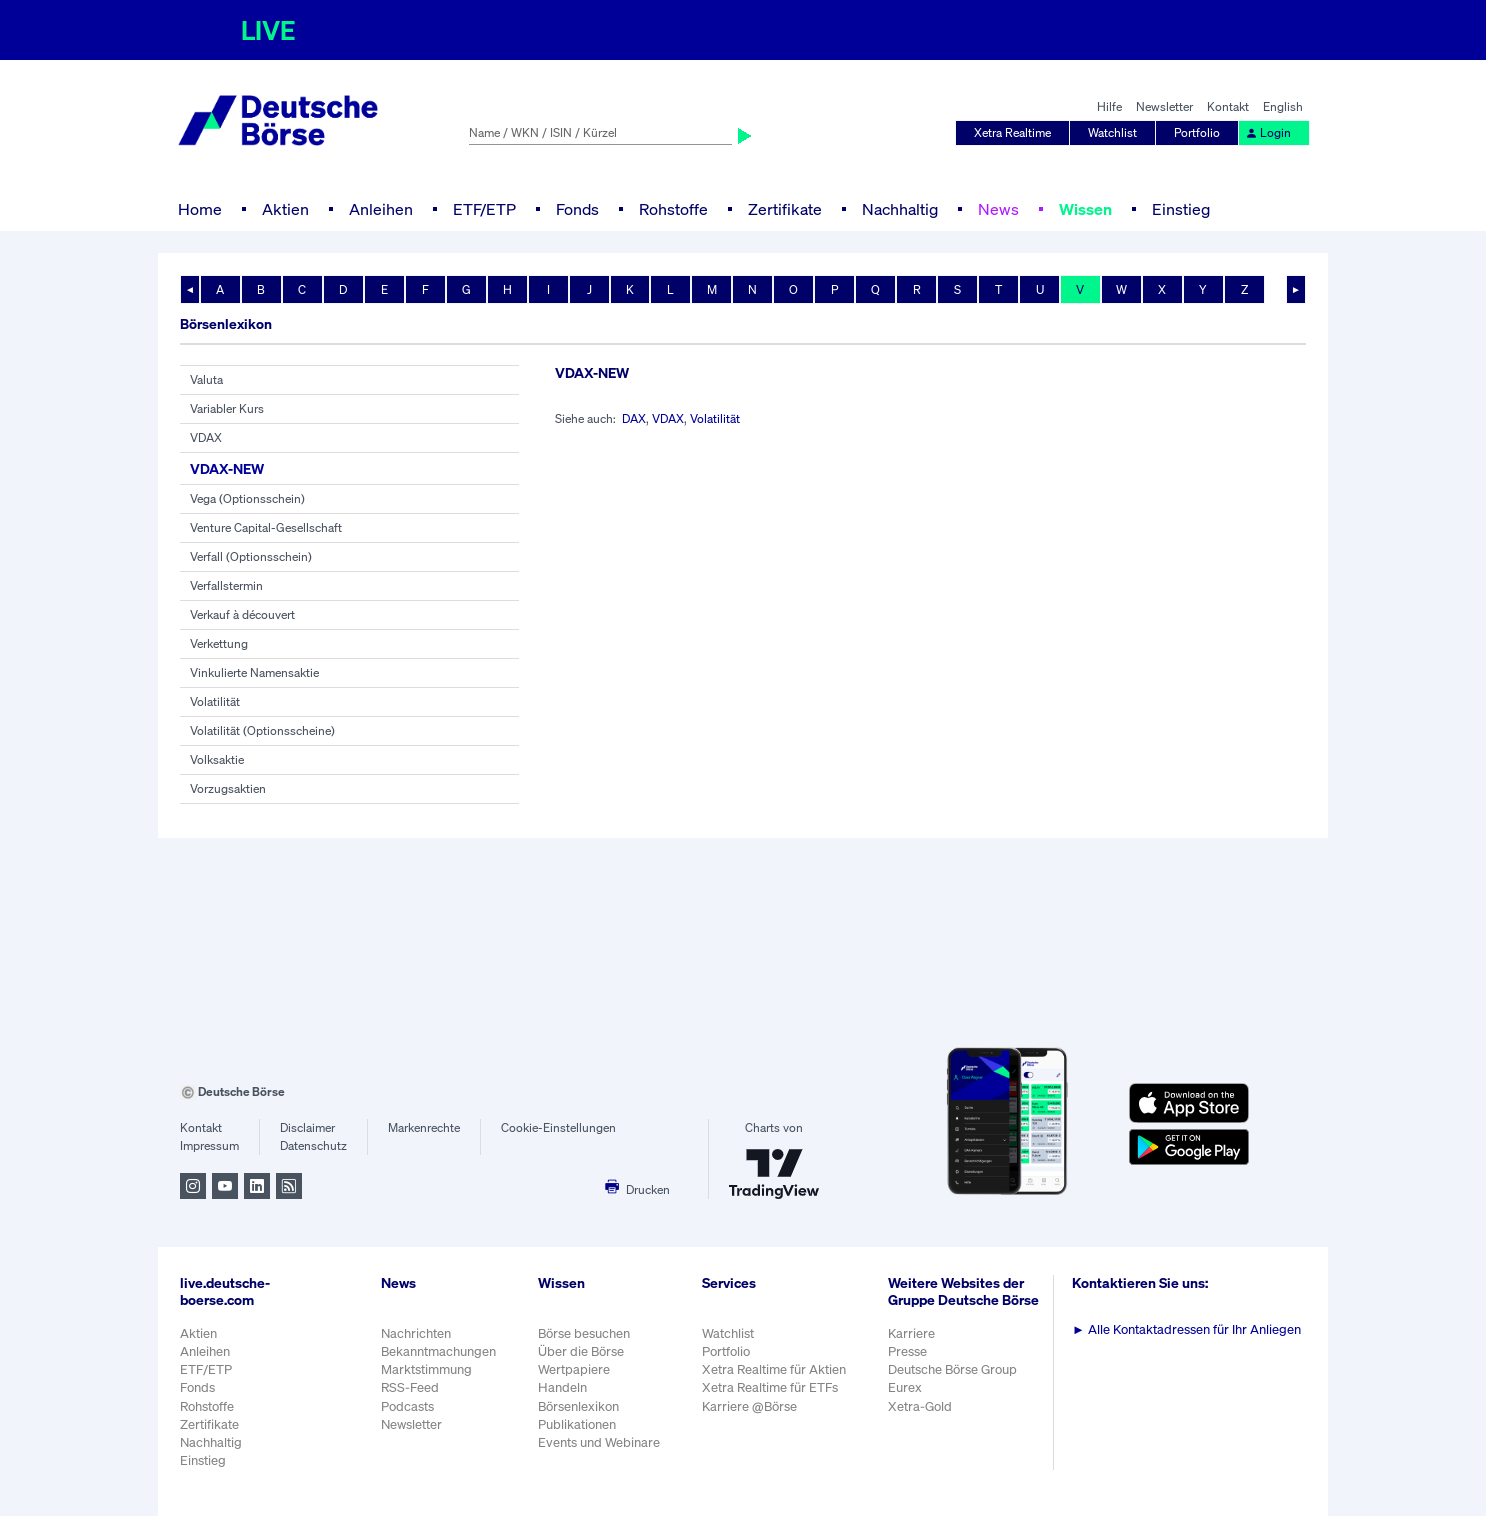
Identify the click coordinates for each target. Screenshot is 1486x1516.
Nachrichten (416, 1333)
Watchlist (1112, 132)
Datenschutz (313, 1145)
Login (1268, 132)
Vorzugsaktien (228, 788)
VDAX (206, 437)
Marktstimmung (426, 1369)
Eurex (905, 1387)
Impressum (209, 1145)
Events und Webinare (599, 1442)
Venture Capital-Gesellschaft (266, 527)
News (998, 209)
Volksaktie (217, 759)
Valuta (206, 379)
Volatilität (215, 701)
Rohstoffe (673, 209)
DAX (634, 418)
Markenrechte (424, 1127)
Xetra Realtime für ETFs (770, 1387)
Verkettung (219, 643)
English (1283, 106)
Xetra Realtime (1012, 132)
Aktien (285, 209)
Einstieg (1181, 209)
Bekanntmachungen (438, 1351)
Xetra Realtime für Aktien (774, 1369)
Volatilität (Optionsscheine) (262, 730)
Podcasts (407, 1406)
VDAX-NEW (227, 468)
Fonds (577, 209)
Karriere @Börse (749, 1406)
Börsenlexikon (578, 1406)
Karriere (911, 1333)
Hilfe (1109, 106)
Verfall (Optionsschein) (251, 556)
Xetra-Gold (920, 1406)
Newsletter (1164, 106)
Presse (907, 1351)
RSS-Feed (410, 1387)
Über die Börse (581, 1351)
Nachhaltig (900, 209)
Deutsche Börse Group (952, 1369)
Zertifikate (785, 209)
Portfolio (1197, 132)
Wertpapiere (574, 1369)
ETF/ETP (484, 209)
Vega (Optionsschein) (247, 498)
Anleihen (381, 209)
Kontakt (1228, 106)
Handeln (562, 1387)
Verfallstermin (226, 585)
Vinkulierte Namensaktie (254, 672)
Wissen (1085, 209)
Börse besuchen (584, 1333)
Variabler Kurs (227, 408)
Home (200, 209)
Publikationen (577, 1424)
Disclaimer (307, 1127)
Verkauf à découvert (242, 614)
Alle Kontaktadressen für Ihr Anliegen (1186, 1329)
